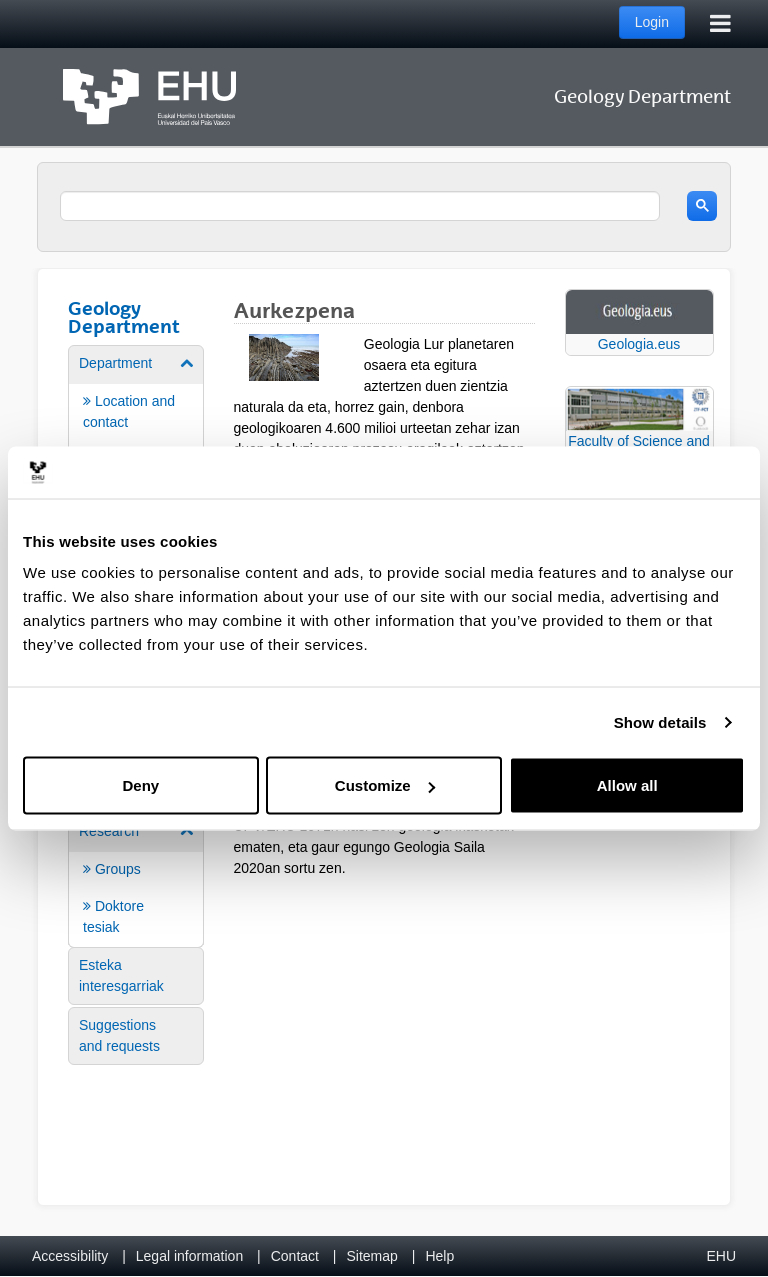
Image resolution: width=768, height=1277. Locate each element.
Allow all (627, 785)
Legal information (189, 1256)
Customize (385, 785)
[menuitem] (136, 879)
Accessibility (70, 1256)
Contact (295, 1256)
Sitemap (372, 1256)
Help (439, 1256)
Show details (660, 721)
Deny (140, 785)
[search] (360, 206)
